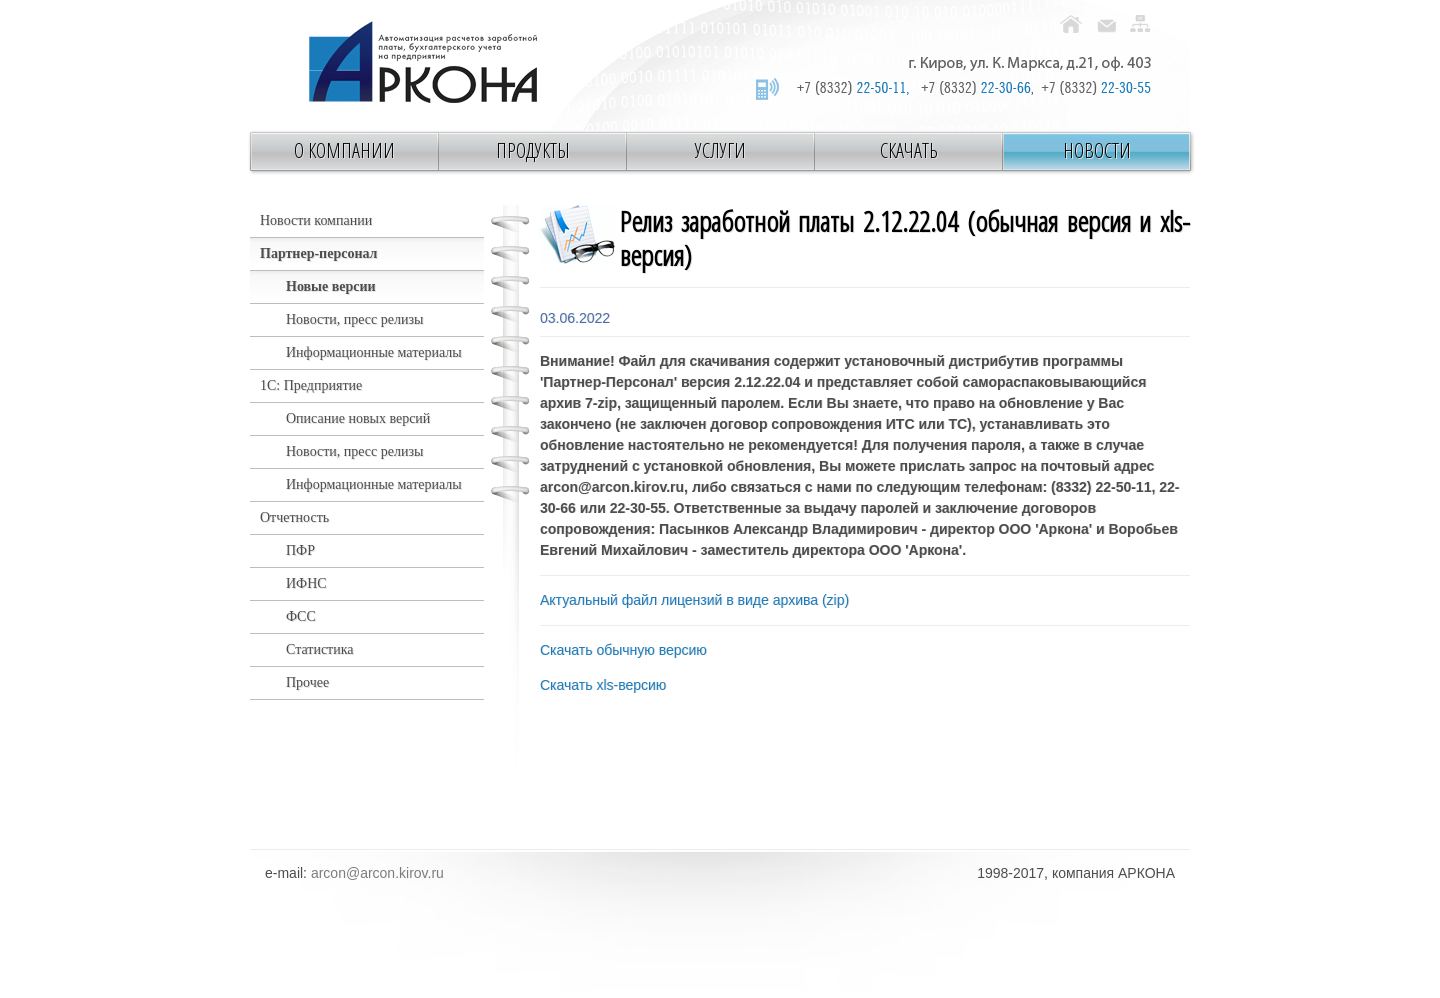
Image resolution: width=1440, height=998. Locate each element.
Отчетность (294, 517)
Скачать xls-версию (603, 685)
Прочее (307, 682)
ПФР (300, 550)
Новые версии (331, 286)
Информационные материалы (374, 352)
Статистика (320, 649)
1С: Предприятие (311, 385)
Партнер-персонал (318, 253)
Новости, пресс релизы (354, 319)
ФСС (301, 616)
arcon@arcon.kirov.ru (377, 873)
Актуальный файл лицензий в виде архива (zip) (694, 600)
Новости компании (316, 220)
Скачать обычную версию (623, 650)
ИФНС (306, 583)
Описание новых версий (358, 418)
